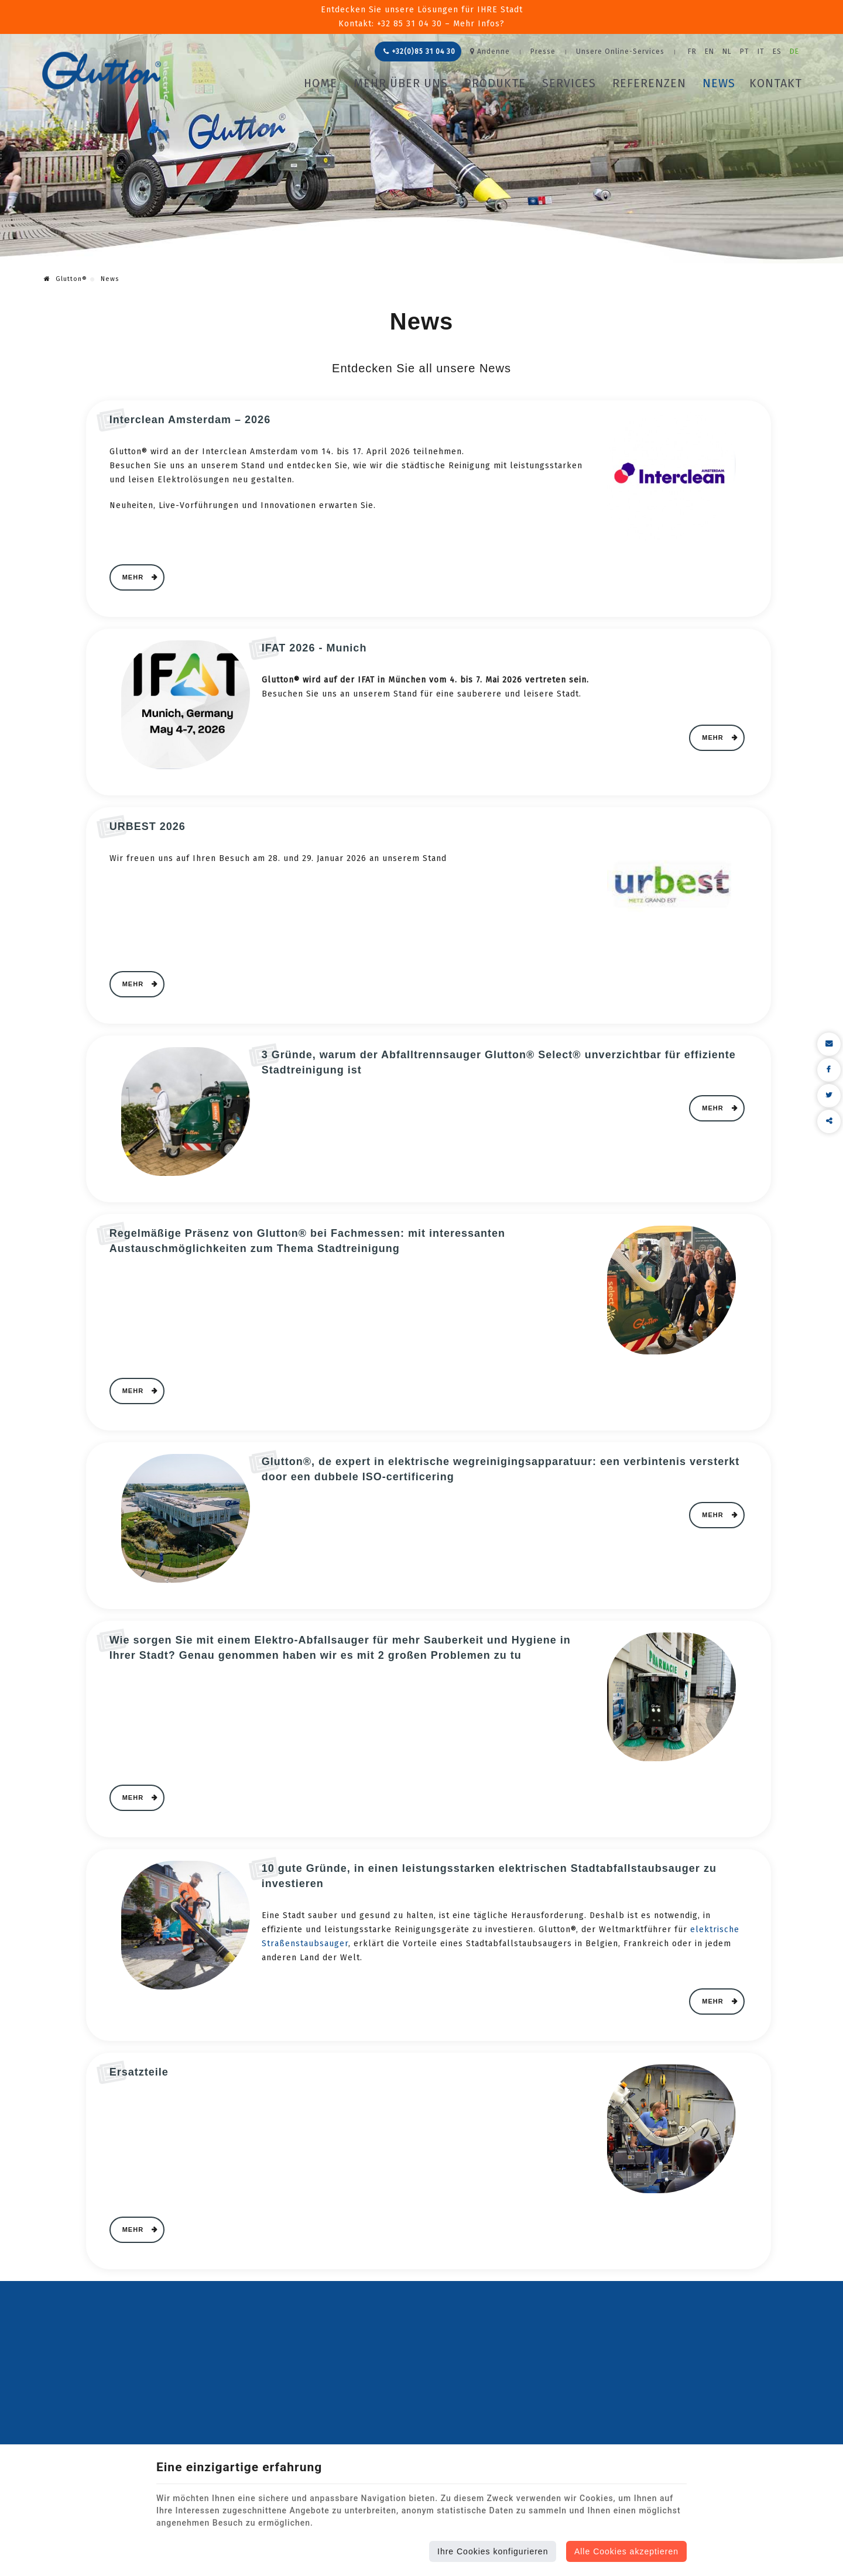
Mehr (134, 577)
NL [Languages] (727, 51)
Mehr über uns (401, 83)
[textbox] (428, 859)
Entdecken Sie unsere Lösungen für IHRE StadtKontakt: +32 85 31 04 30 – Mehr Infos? (422, 17)
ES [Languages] (777, 51)
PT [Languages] (744, 51)
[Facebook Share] (829, 1070)
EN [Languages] (709, 51)
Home (320, 83)
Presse (543, 51)
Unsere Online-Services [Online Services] (620, 51)
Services (569, 83)
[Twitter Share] (829, 1095)
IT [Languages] (761, 51)
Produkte (495, 83)
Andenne (490, 51)
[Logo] (101, 70)
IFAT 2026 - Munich (314, 648)
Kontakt (775, 83)
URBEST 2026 (147, 826)
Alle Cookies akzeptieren (626, 2551)
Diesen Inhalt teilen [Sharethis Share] (829, 1121)
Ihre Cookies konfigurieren (492, 2551)
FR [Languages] (692, 51)
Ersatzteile (139, 2072)
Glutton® (65, 279)
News (718, 83)
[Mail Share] (829, 1044)
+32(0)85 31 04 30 (419, 51)
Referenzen (649, 83)
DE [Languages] (794, 51)
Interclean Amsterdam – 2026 (189, 420)
